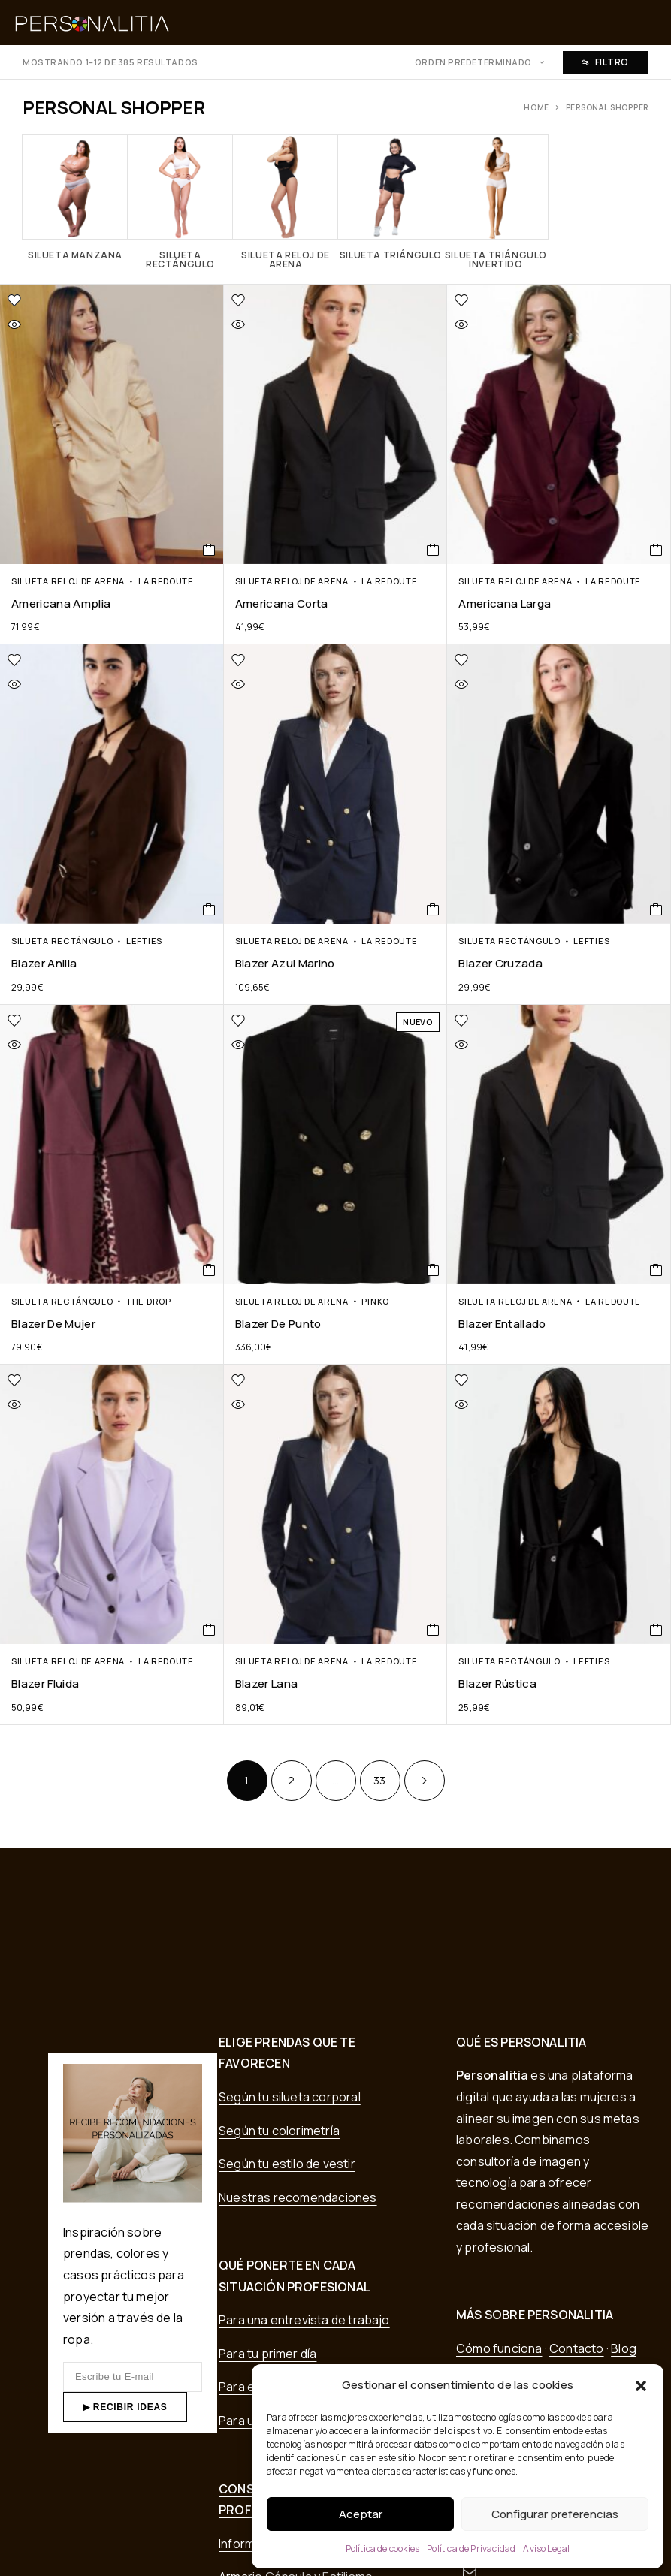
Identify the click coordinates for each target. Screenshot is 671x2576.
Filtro (605, 62)
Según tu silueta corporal (290, 2097)
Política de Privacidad (471, 2548)
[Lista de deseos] (84, 300)
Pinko (374, 1301)
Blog (623, 2348)
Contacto (576, 2348)
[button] (640, 2386)
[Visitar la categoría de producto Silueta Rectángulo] (180, 201)
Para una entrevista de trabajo (304, 2320)
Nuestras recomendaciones (298, 2197)
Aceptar (360, 2514)
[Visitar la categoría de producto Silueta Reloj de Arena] (285, 201)
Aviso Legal (546, 2548)
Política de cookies (383, 2548)
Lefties (144, 940)
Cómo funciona (499, 2348)
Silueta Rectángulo (62, 940)
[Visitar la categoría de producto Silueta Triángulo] (390, 197)
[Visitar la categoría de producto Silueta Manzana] (75, 197)
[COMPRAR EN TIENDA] (209, 549)
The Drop (148, 1301)
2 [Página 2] (291, 1780)
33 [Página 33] (379, 1780)
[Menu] (639, 22)
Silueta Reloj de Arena (68, 581)
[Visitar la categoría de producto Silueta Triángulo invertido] (496, 201)
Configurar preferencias (554, 2514)
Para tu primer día (267, 2353)
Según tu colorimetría (279, 2130)
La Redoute (166, 581)
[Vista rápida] (51, 324)
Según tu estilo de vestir (287, 2163)
